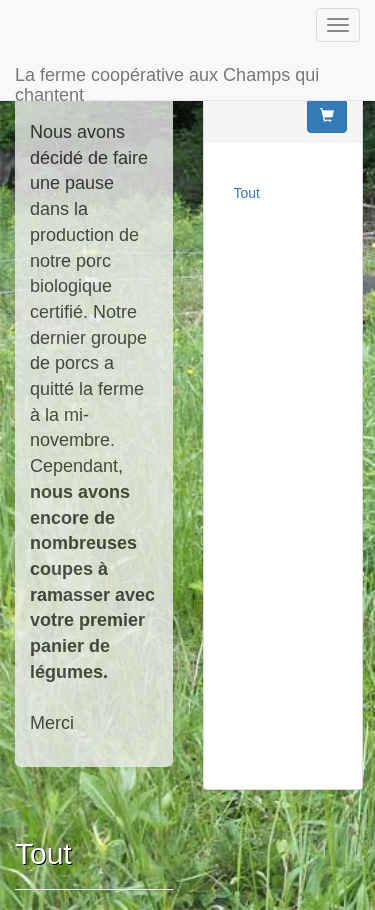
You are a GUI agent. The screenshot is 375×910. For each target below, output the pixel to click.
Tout (247, 193)
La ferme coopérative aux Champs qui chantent (167, 82)
